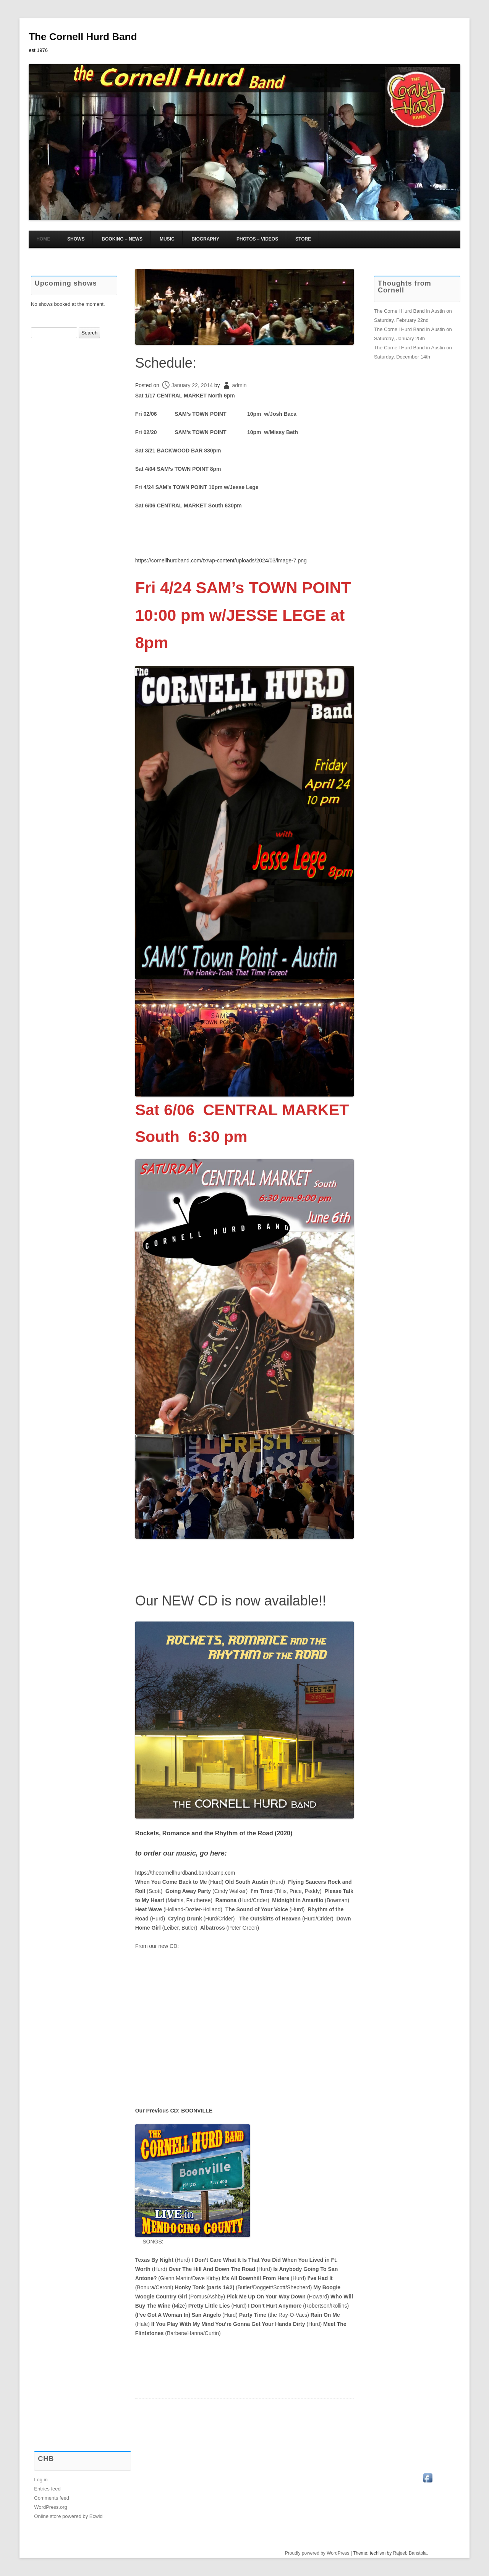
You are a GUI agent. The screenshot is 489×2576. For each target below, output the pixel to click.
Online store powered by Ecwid (68, 2516)
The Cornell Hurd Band (83, 36)
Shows (75, 239)
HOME (43, 239)
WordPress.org (50, 2507)
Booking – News (122, 239)
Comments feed (51, 2498)
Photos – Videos (257, 239)
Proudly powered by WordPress (317, 2553)
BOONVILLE (196, 2111)
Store (303, 239)
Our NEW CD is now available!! (230, 1601)
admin (239, 385)
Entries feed (47, 2489)
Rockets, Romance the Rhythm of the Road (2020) (214, 1833)
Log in (40, 2479)
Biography (205, 239)
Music (167, 239)
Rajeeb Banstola (410, 2553)
